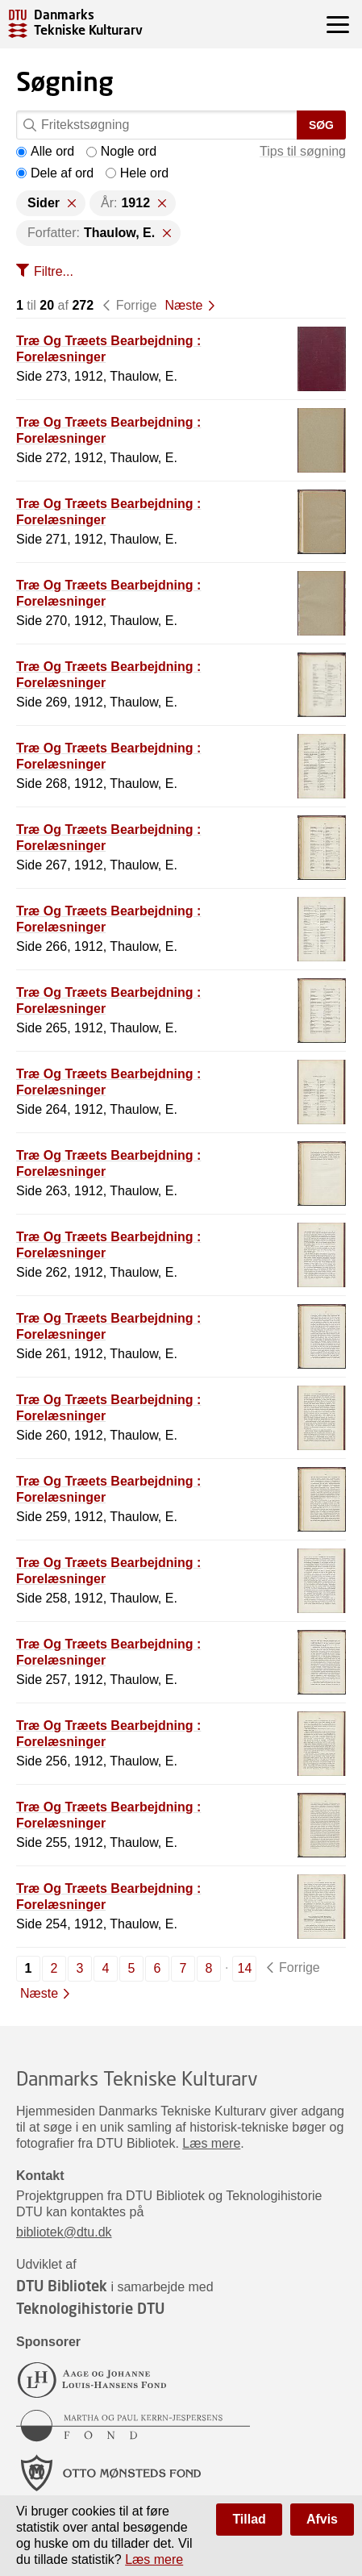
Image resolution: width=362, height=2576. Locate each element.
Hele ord (137, 173)
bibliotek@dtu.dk (64, 2232)
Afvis (322, 2519)
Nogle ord (121, 151)
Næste (183, 305)
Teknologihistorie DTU (90, 2308)
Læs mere (211, 2143)
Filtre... (53, 271)
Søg (321, 125)
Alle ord (45, 151)
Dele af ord (55, 173)
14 (245, 1968)
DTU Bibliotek (61, 2286)
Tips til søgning (303, 151)
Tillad (249, 2519)
